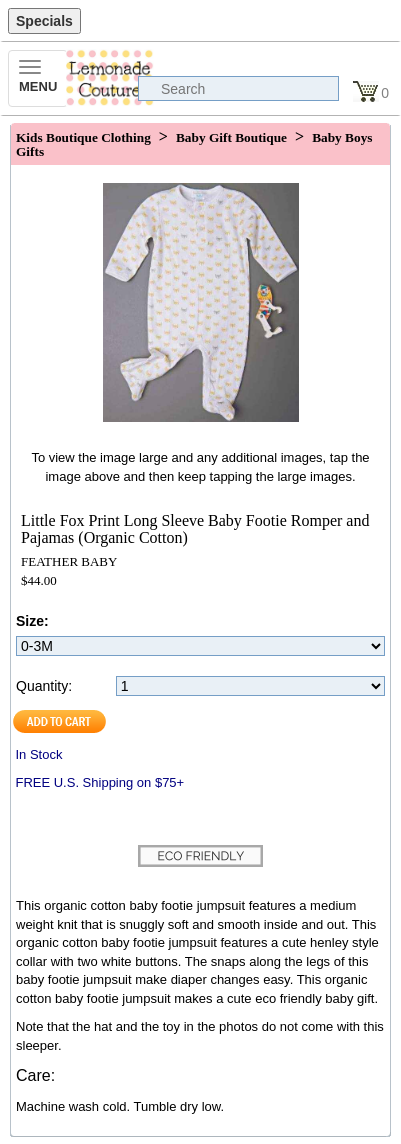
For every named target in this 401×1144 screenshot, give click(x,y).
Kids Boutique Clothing (83, 137)
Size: (32, 621)
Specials (44, 21)
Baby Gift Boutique (231, 137)
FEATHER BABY (69, 561)
